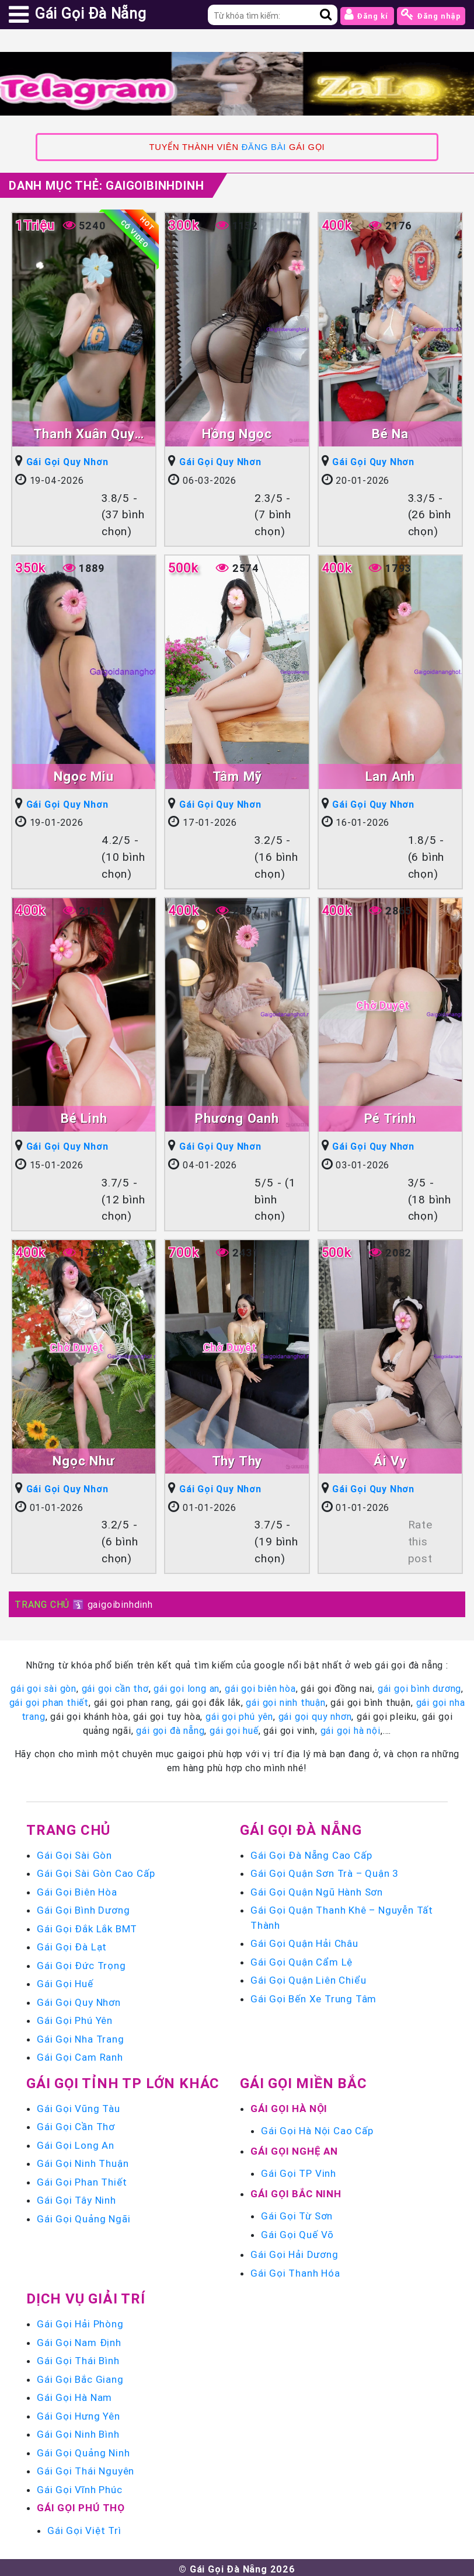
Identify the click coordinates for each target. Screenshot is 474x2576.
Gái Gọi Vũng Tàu (78, 2105)
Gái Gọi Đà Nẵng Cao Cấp (311, 1852)
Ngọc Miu (83, 775)
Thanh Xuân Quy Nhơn (84, 435)
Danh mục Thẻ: (106, 185)
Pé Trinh (390, 1117)
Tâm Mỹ (237, 775)
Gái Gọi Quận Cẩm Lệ (301, 1959)
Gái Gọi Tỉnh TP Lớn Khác (122, 2080)
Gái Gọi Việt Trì (84, 2527)
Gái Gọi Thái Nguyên (85, 2468)
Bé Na (390, 434)
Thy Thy (237, 1459)
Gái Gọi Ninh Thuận (82, 2160)
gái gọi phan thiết (49, 1699)
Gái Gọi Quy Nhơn (67, 461)
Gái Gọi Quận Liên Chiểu (308, 1977)
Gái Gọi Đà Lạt (72, 1944)
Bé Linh (84, 1117)
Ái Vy (390, 1459)
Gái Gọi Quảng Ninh (83, 2450)
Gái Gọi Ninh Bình (78, 2431)
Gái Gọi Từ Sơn (297, 2213)
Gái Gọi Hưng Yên (78, 2413)
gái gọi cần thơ (115, 1685)
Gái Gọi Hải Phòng (80, 2321)
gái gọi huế (234, 1727)
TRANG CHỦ (42, 1601)
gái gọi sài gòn (43, 1685)
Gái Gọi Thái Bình (78, 2357)
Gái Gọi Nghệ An (294, 2148)
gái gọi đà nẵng (170, 1727)
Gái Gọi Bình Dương (83, 1907)
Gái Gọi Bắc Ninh (295, 2190)
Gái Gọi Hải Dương (294, 2251)
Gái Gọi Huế (65, 1980)
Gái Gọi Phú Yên (75, 2017)
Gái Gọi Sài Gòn (74, 1852)
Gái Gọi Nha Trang (80, 2036)
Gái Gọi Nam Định (79, 2339)
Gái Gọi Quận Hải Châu (304, 1940)
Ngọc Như (83, 1459)
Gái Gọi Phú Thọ (81, 2504)
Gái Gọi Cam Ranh (80, 2054)
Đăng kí (367, 14)
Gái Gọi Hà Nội (288, 2105)
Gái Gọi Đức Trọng (81, 1962)
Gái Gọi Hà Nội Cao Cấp (317, 2127)
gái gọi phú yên (239, 1713)
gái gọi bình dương (419, 1685)
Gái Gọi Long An (75, 2142)
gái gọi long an (186, 1685)
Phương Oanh (237, 1117)
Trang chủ (68, 1826)
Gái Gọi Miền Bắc (303, 2080)
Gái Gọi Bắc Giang (80, 2376)
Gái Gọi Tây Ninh (76, 2197)
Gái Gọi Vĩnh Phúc (80, 2486)
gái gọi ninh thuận (285, 1699)
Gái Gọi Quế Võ (297, 2231)
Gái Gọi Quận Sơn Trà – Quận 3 (324, 1870)
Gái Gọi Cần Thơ (76, 2123)
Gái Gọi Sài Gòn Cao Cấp (96, 1870)
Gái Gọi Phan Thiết (82, 2179)
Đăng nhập (431, 14)
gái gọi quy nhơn (315, 1713)
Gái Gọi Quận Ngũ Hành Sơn (316, 1889)
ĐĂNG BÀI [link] (264, 147)
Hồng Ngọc (236, 434)
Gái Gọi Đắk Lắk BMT (87, 1925)
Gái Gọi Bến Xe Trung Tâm (313, 1995)
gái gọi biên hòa (260, 1685)
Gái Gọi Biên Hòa (77, 1889)
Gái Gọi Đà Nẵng (301, 1826)
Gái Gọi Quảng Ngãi (83, 2216)
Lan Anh (390, 775)
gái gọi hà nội (350, 1727)
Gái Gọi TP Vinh (298, 2170)
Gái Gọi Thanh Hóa (295, 2270)
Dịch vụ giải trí (85, 2295)
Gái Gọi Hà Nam (74, 2394)
